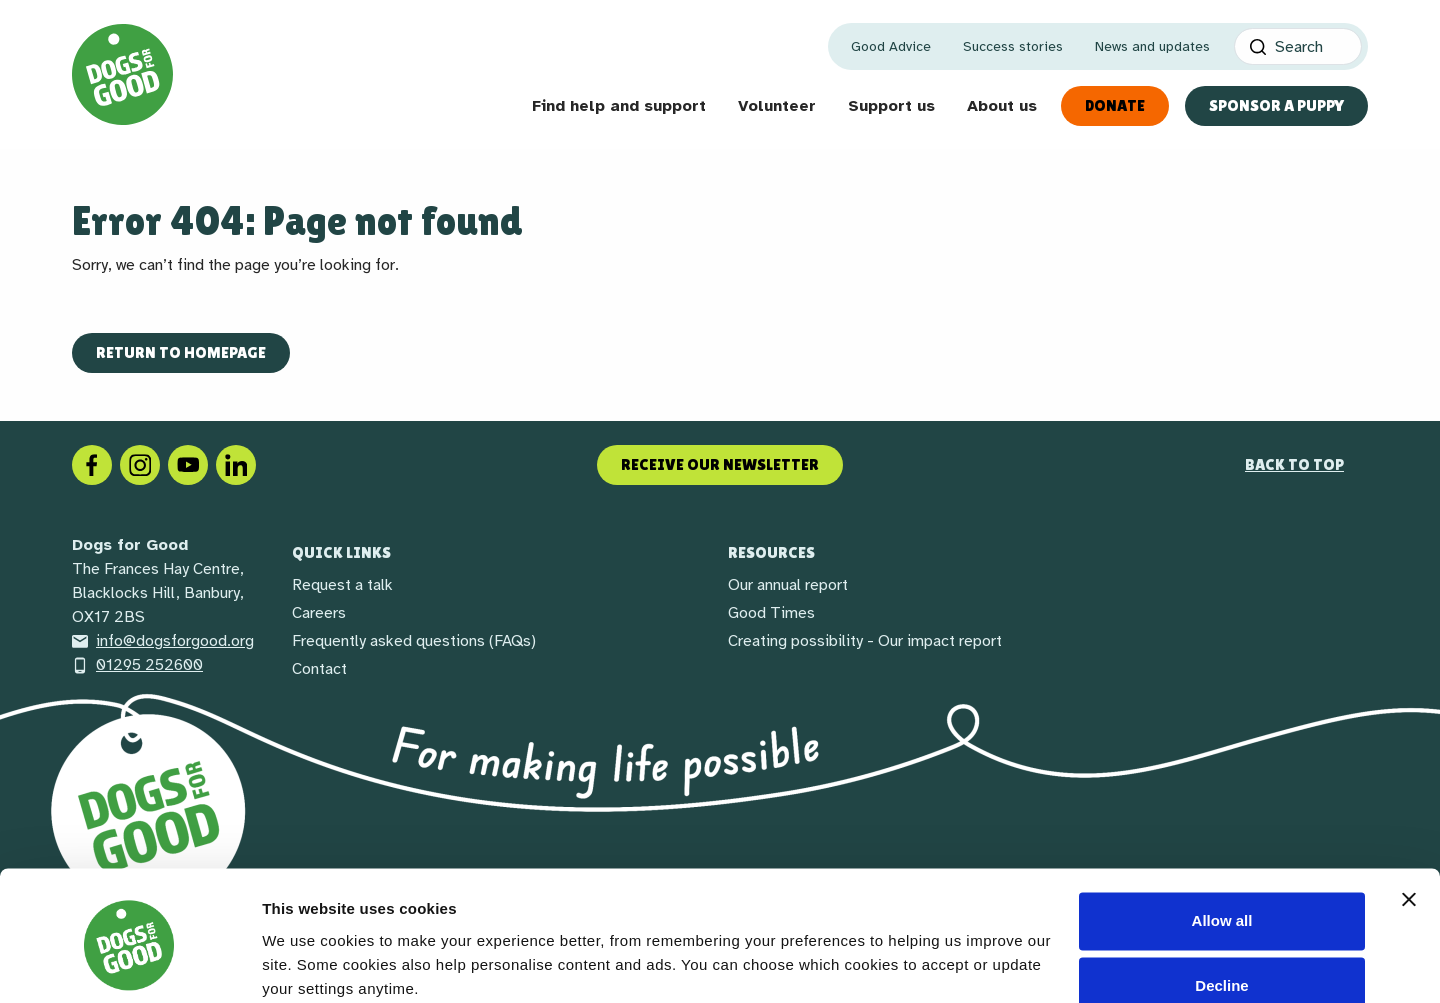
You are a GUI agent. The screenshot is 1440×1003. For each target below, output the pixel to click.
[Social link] (188, 464)
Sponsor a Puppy (1276, 105)
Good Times (771, 613)
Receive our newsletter (720, 464)
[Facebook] (92, 464)
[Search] (1298, 46)
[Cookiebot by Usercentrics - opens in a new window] (129, 964)
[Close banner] (1409, 819)
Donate (1115, 105)
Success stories (1013, 46)
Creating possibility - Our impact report (865, 641)
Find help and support (619, 106)
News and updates (1152, 46)
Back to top (1294, 464)
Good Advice (891, 46)
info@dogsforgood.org (163, 641)
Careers (319, 613)
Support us (891, 106)
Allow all (1222, 840)
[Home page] (122, 74)
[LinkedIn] (236, 464)
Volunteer (777, 106)
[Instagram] (140, 464)
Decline (1221, 905)
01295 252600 (137, 665)
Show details (308, 963)
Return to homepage (181, 352)
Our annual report (788, 585)
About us (1002, 106)
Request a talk (342, 585)
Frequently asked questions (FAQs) (414, 641)
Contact (319, 669)
